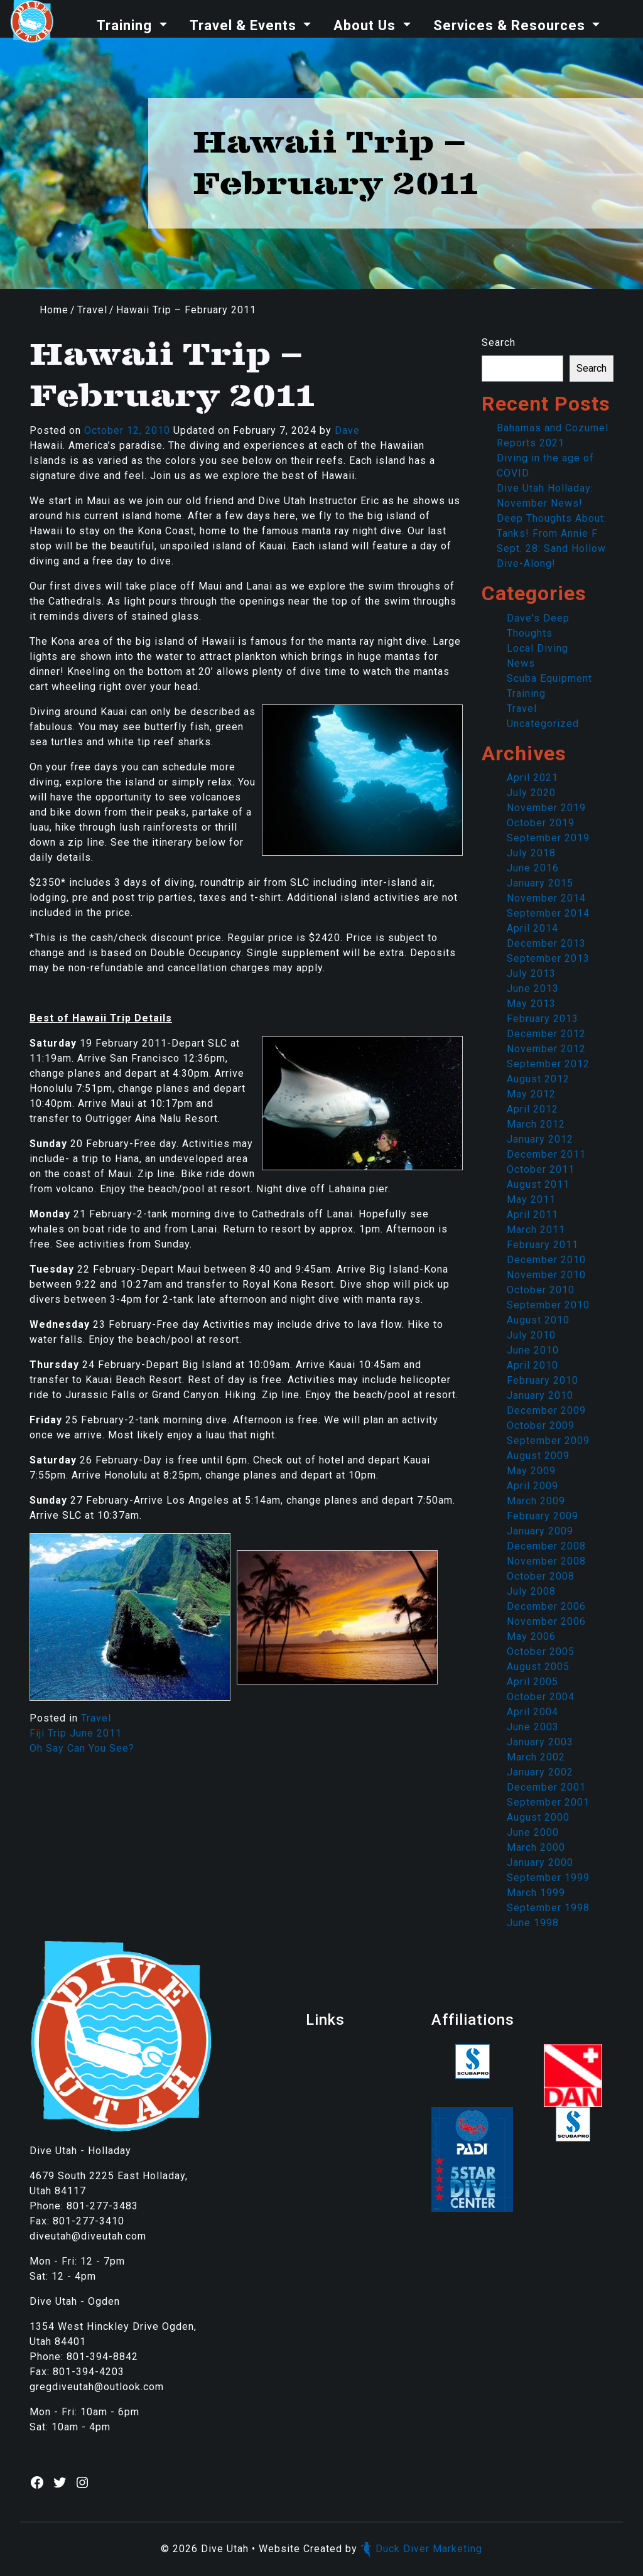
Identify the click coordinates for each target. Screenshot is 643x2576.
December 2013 (546, 943)
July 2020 (531, 793)
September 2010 (548, 1305)
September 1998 (548, 1908)
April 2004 (532, 1712)
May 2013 (531, 1004)
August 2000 (538, 1817)
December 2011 (546, 1154)
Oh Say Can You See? (82, 1748)
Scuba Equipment (549, 678)
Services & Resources (511, 25)
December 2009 (546, 1410)
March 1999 (536, 1893)
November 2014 (546, 898)
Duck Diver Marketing (421, 2549)
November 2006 (546, 1621)
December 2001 (546, 1787)
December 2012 (546, 1034)
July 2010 (531, 1335)
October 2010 (541, 1290)
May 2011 (531, 1199)
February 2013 (542, 1019)
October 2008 (541, 1576)
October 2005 (541, 1651)
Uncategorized (543, 724)
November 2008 (546, 1561)
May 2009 (531, 1471)
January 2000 (540, 1862)
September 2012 (548, 1064)
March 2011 (536, 1230)
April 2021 (532, 778)
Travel (92, 310)
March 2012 (536, 1124)
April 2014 (532, 928)
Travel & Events (245, 25)
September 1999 (548, 1877)
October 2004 (541, 1697)
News (521, 663)
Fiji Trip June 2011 (76, 1733)
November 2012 (546, 1049)
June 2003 (533, 1727)
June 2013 (533, 988)
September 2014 (548, 913)
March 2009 (536, 1501)
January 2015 (540, 883)
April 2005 (532, 1682)
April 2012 (532, 1109)
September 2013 (548, 958)
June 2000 (533, 1832)
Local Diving (537, 648)
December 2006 (546, 1606)
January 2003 (540, 1742)
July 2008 (531, 1591)
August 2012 (538, 1079)
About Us (366, 25)
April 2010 (532, 1365)
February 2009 (542, 1516)
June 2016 (533, 868)
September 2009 (548, 1441)
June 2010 (533, 1350)
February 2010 (542, 1380)
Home (54, 310)
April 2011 (532, 1215)
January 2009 (540, 1531)
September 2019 (548, 838)
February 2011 (542, 1245)
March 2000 (536, 1847)
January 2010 (540, 1395)
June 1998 (533, 1923)
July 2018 (531, 853)
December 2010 (546, 1260)
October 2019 (541, 823)
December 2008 (546, 1546)
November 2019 (546, 808)
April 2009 (532, 1486)
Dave (347, 430)
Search (499, 342)
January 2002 (540, 1772)
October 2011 (541, 1169)
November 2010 (546, 1275)
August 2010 (538, 1320)
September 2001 (548, 1802)
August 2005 (538, 1667)
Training (126, 25)
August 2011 (538, 1184)
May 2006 (531, 1636)
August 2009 (538, 1456)
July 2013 (531, 973)
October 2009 (541, 1425)
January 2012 (540, 1139)
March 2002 (536, 1757)
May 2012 (531, 1094)
